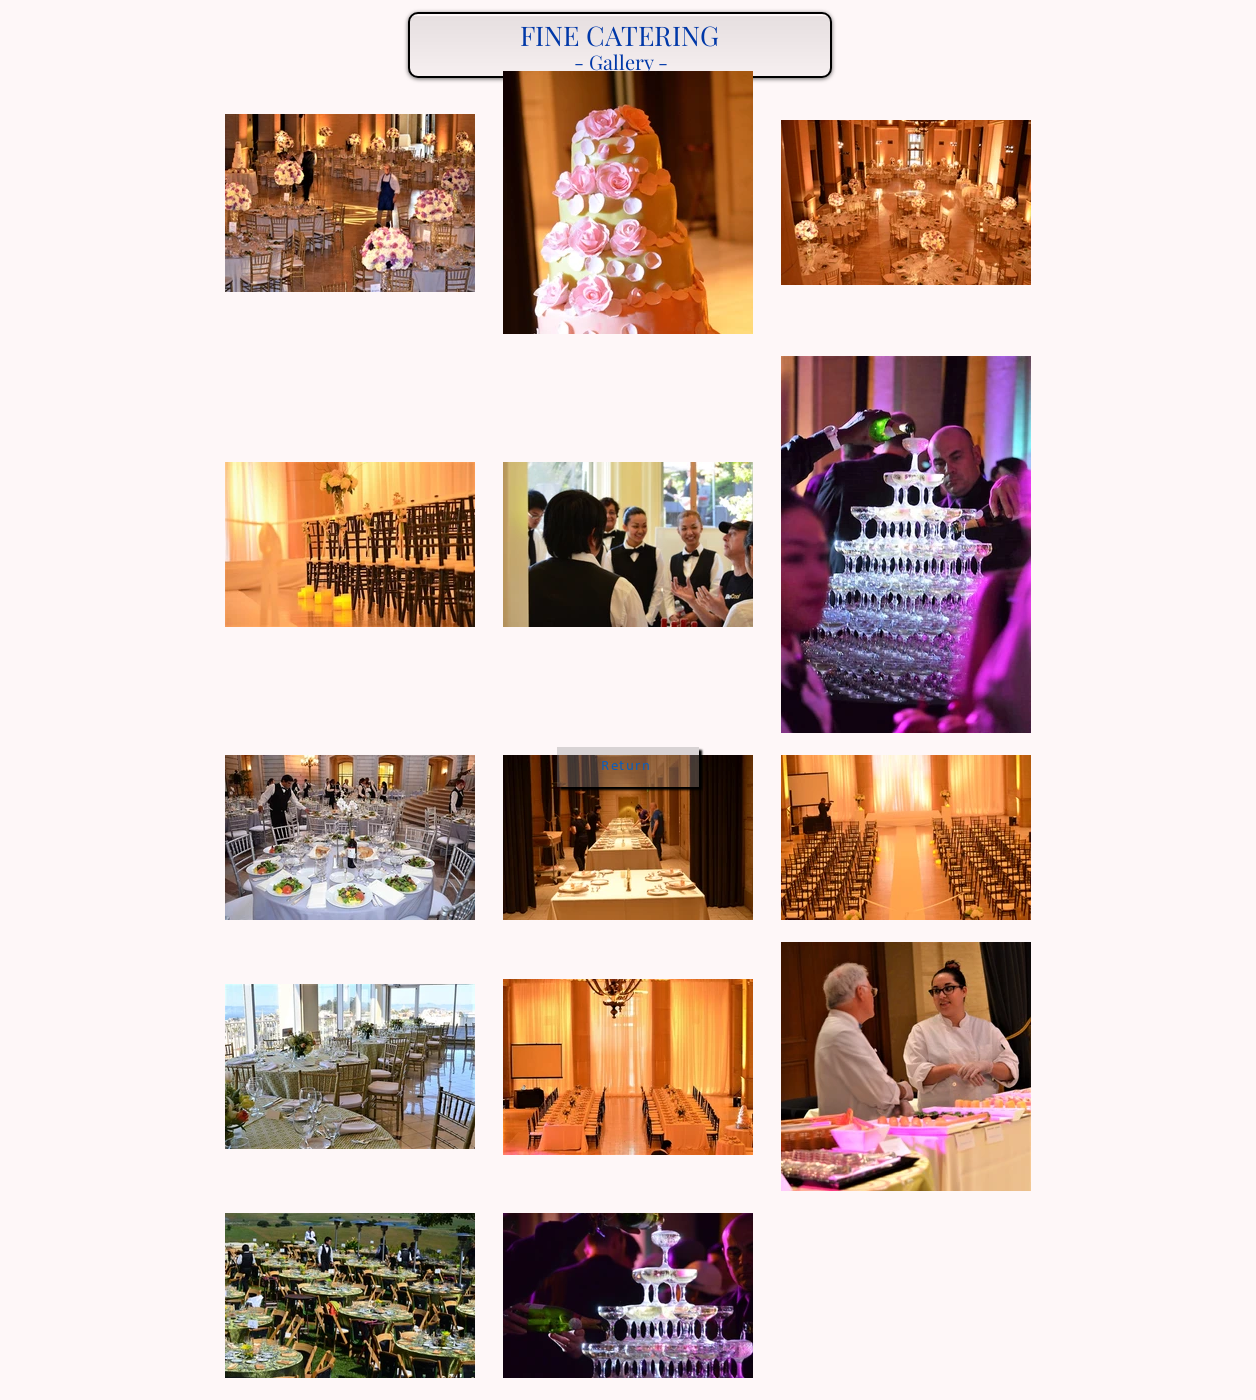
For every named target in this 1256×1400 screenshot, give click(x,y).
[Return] (628, 767)
